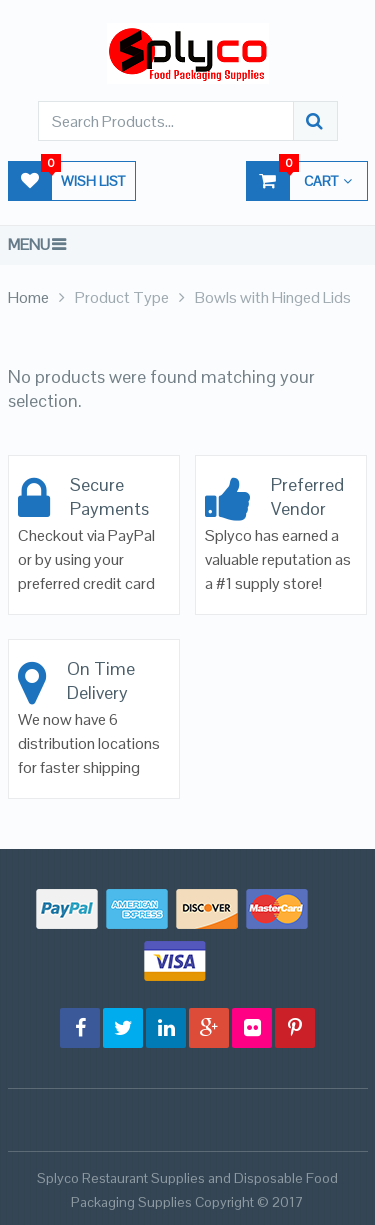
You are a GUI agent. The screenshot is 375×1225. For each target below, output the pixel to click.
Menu (29, 244)
